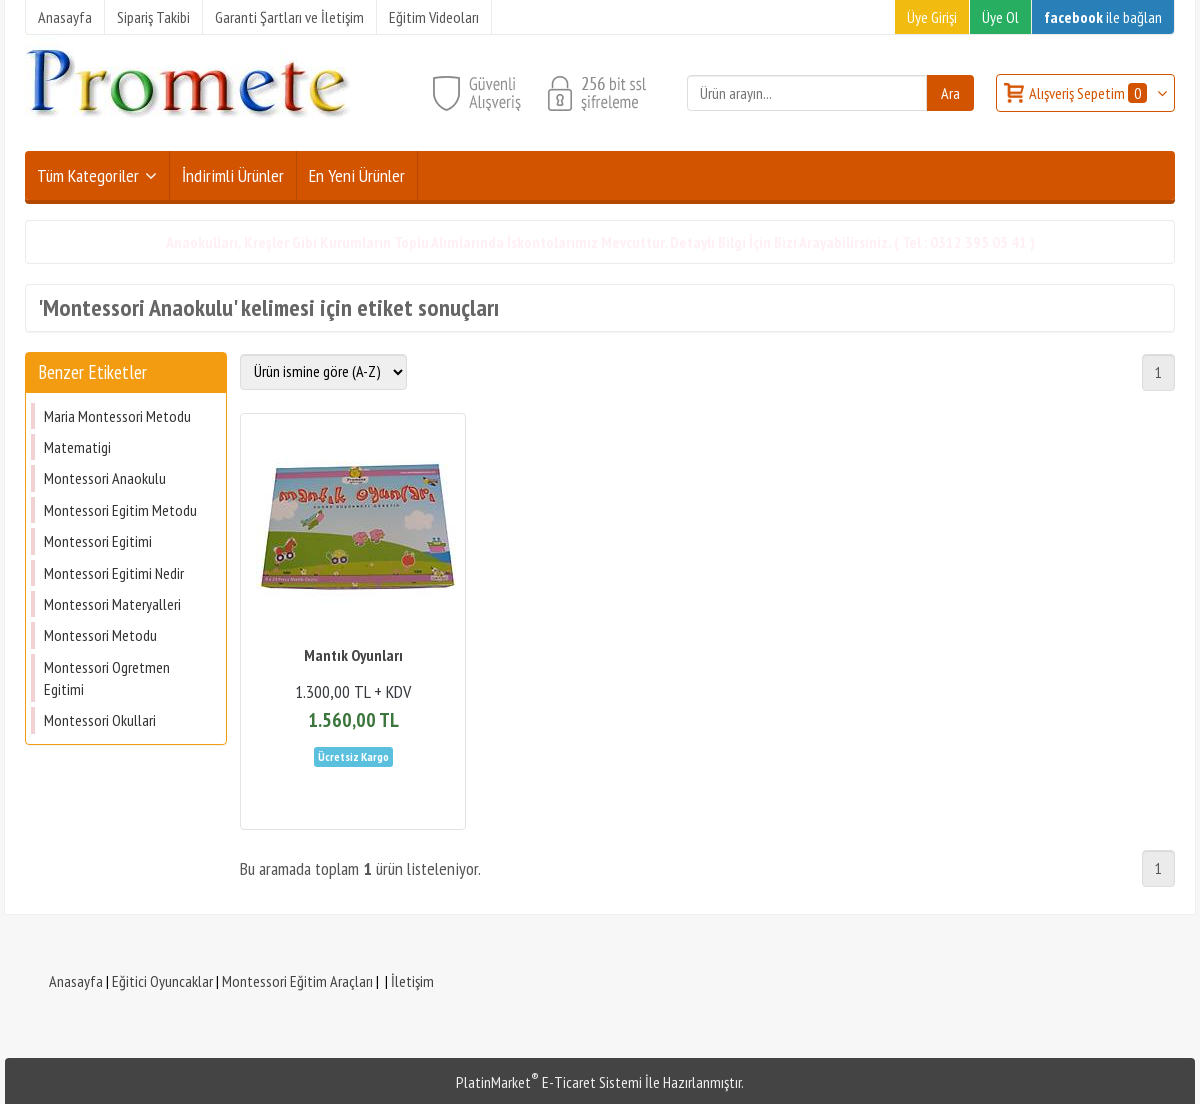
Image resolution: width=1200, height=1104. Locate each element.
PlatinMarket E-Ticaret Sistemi (549, 1082)
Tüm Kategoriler (88, 175)
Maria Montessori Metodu (117, 416)
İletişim (412, 981)
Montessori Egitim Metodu (120, 510)
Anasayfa (76, 981)
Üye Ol (1000, 17)
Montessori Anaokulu (105, 478)
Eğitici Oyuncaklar (162, 981)
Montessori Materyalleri (112, 604)
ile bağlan (1103, 17)
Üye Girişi (932, 17)
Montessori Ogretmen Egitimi (107, 678)
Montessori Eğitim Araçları (297, 981)
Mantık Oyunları (353, 655)
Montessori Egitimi (98, 541)
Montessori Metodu (100, 635)
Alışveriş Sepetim (1089, 93)
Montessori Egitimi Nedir (114, 573)
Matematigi (77, 447)
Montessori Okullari (100, 720)
